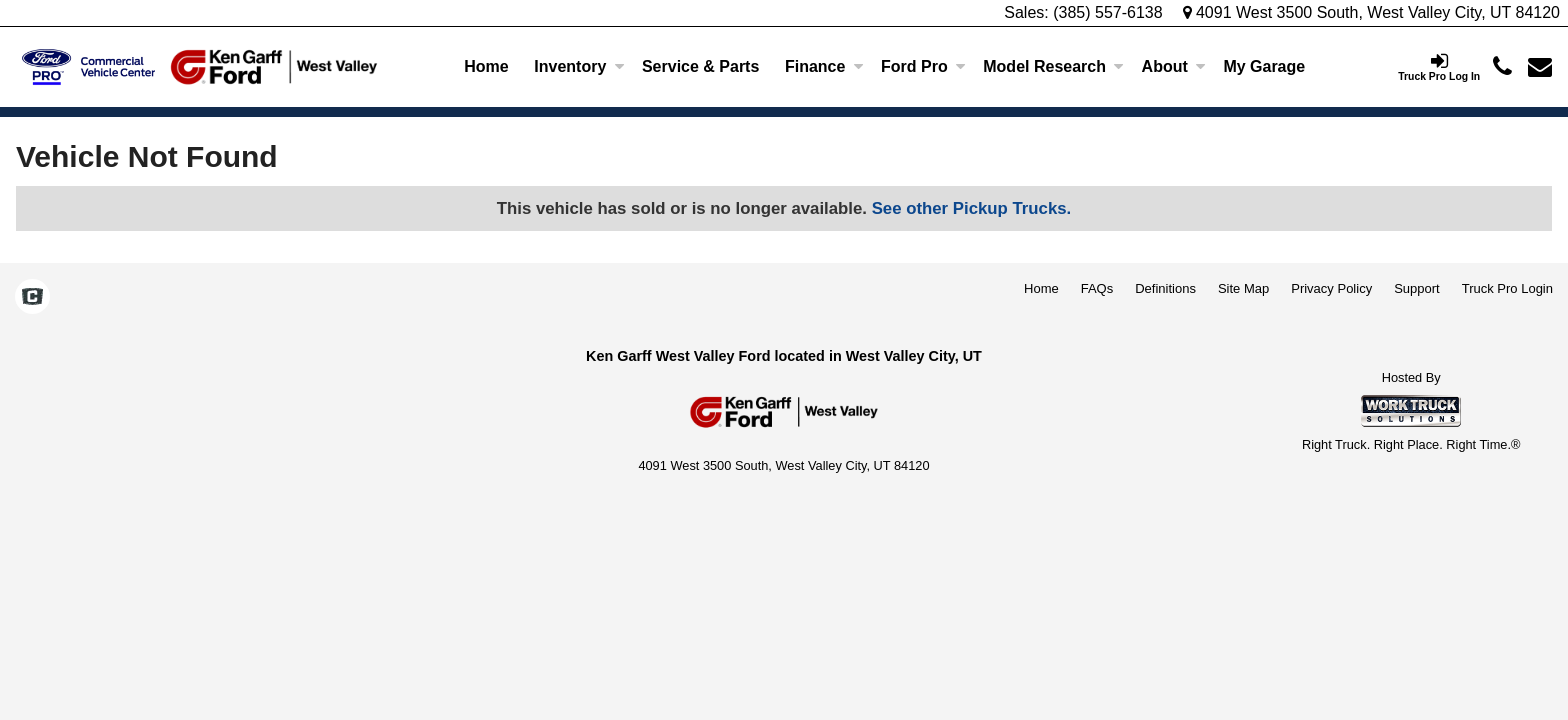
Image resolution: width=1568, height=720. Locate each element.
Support (1417, 288)
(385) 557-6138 (1107, 12)
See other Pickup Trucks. (972, 208)
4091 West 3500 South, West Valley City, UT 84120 (1372, 12)
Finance (824, 66)
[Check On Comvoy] (32, 298)
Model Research (1053, 66)
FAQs (1097, 288)
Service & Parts (700, 66)
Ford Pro (923, 66)
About (1174, 66)
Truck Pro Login (1507, 288)
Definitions (1165, 288)
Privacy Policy (1331, 288)
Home (486, 66)
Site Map (1243, 288)
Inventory (579, 66)
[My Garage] (1264, 67)
